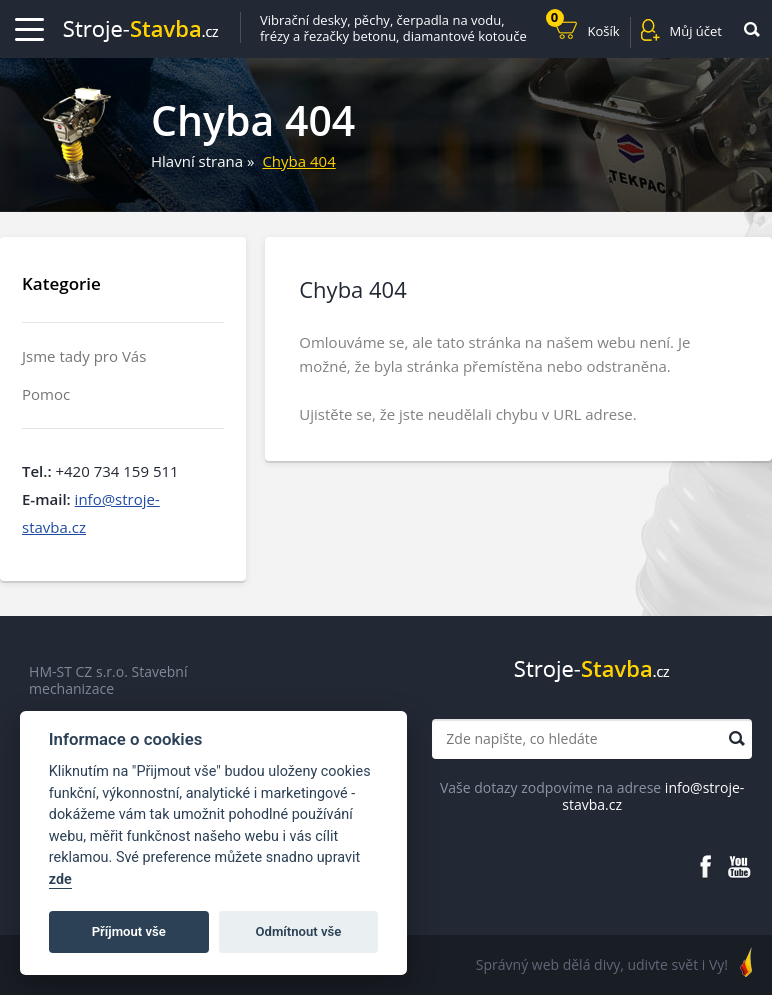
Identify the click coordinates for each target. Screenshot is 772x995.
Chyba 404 (298, 161)
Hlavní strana (197, 161)
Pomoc (46, 394)
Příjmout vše (129, 931)
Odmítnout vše (299, 931)
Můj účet (696, 31)
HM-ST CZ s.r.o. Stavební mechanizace (108, 680)
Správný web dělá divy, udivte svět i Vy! (602, 964)
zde (60, 879)
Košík (583, 28)
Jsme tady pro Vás (84, 356)
